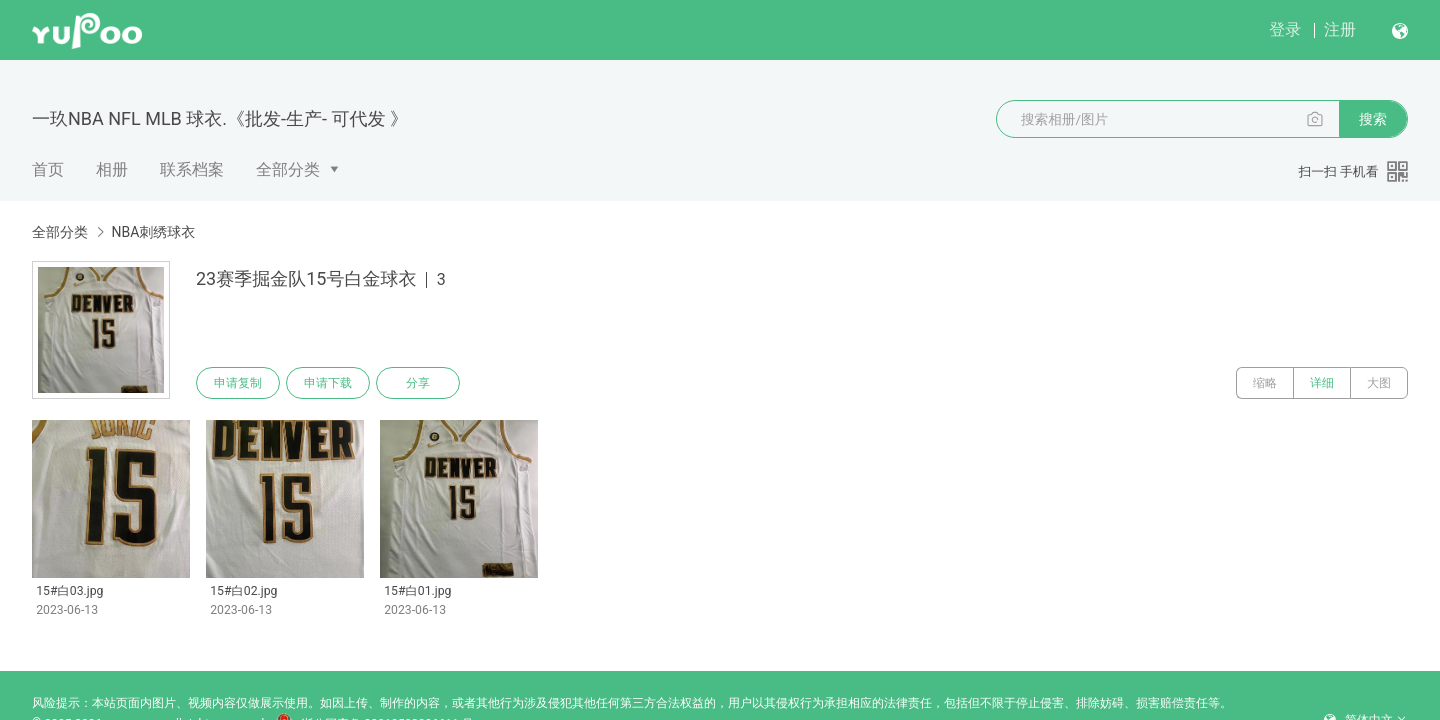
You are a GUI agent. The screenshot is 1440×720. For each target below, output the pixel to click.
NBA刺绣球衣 (153, 232)
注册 (1340, 29)
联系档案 (192, 169)
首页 (48, 169)
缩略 (1265, 383)
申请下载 (328, 383)
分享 (418, 383)
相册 (112, 169)
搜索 (1373, 119)
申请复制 (238, 383)
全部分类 (288, 169)
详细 (1322, 383)
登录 (1285, 29)
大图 (1379, 383)
